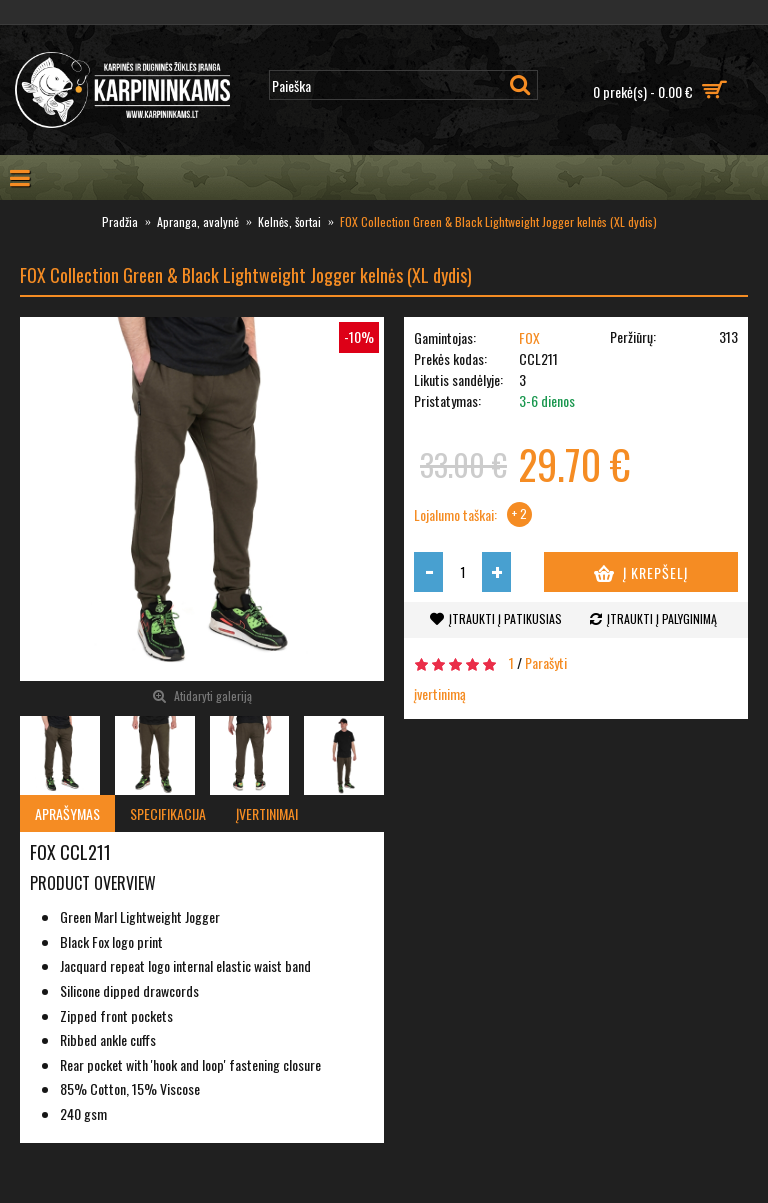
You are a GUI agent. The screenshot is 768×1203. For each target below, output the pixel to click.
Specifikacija (168, 813)
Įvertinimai (267, 813)
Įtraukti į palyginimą (662, 618)
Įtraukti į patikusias (505, 618)
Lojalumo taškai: (455, 515)
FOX (529, 337)
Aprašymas (67, 813)
